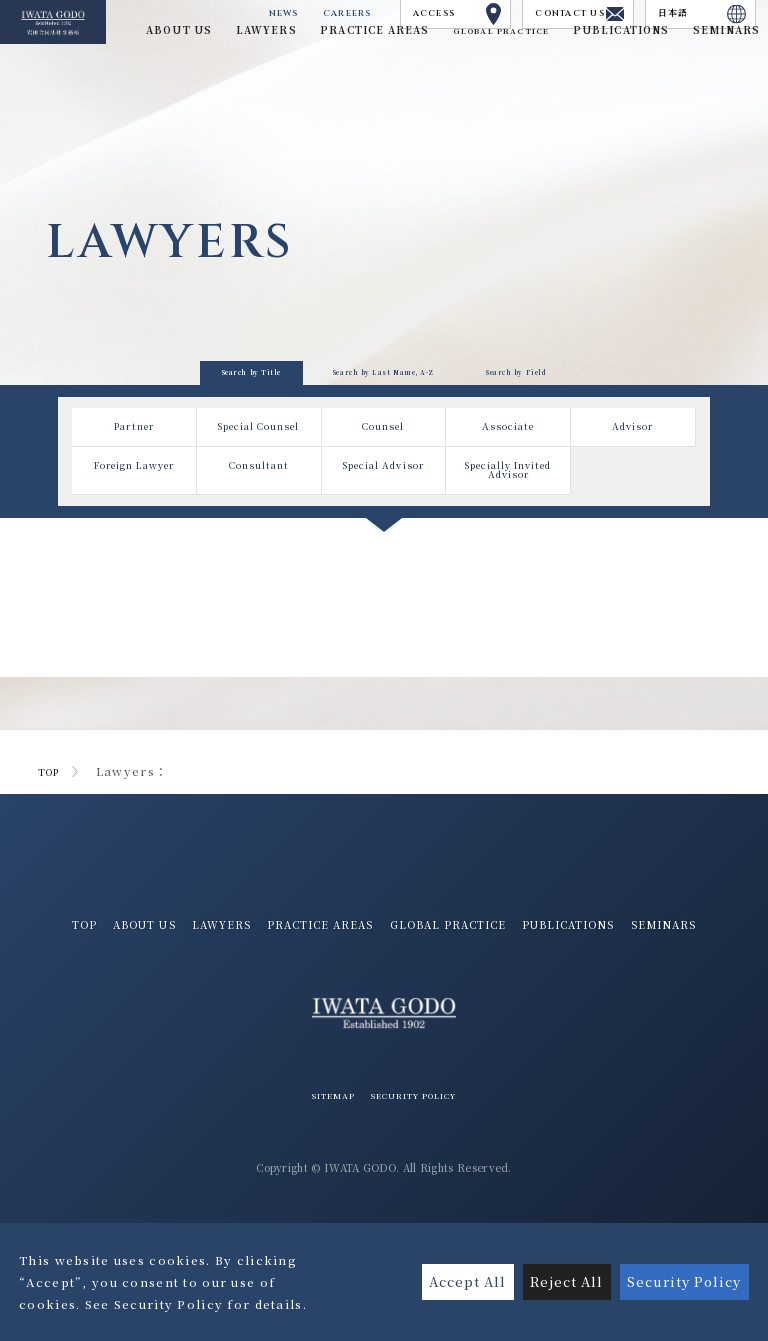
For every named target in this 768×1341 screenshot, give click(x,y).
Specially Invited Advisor (508, 563)
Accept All (447, 1281)
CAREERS (249, 17)
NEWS (173, 17)
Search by (106, 403)
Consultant (258, 552)
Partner (134, 491)
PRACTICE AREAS (421, 985)
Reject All (554, 1281)
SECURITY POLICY (421, 1188)
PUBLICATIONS (335, 1016)
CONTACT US (536, 17)
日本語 (688, 17)
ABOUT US (210, 985)
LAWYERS (303, 985)
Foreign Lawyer (134, 558)
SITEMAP (316, 1188)
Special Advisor (383, 558)
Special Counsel (258, 497)
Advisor (632, 491)
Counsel (383, 491)
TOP (52, 831)
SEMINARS (450, 1016)
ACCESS (383, 18)
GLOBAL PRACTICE (471, 43)
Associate (508, 491)
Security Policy (680, 1281)
